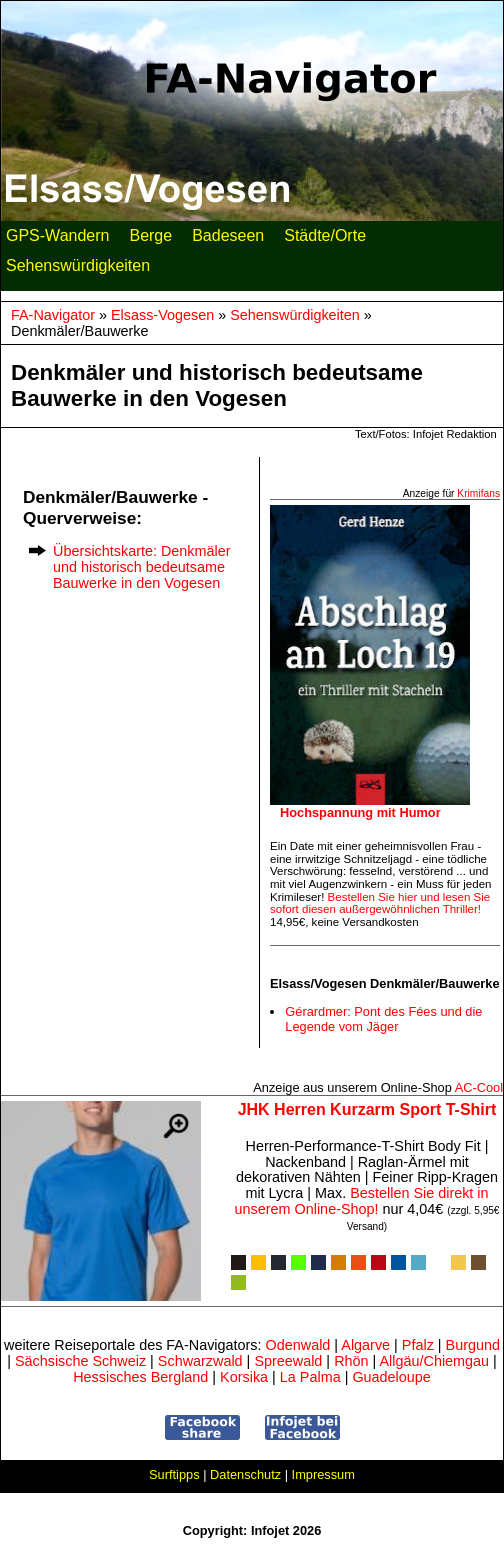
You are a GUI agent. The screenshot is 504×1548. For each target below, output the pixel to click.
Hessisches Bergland (140, 1377)
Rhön (351, 1361)
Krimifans (478, 493)
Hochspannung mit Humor (360, 812)
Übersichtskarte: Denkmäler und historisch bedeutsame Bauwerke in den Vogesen (142, 567)
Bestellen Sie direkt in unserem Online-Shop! (362, 1201)
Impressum (323, 1474)
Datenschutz (245, 1474)
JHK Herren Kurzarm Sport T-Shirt (367, 1109)
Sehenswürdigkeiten (78, 270)
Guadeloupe (391, 1377)
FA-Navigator (53, 315)
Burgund (473, 1345)
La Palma (310, 1377)
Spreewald (288, 1361)
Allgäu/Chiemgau (434, 1361)
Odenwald (298, 1345)
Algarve (365, 1345)
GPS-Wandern (57, 240)
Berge (150, 240)
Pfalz (418, 1345)
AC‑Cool (479, 1087)
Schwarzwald (200, 1361)
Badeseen (228, 240)
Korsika (244, 1377)
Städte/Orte (325, 240)
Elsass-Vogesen (162, 315)
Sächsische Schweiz (80, 1361)
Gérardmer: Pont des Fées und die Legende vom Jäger (383, 1019)
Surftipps (174, 1474)
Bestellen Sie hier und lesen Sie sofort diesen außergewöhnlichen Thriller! (380, 903)
